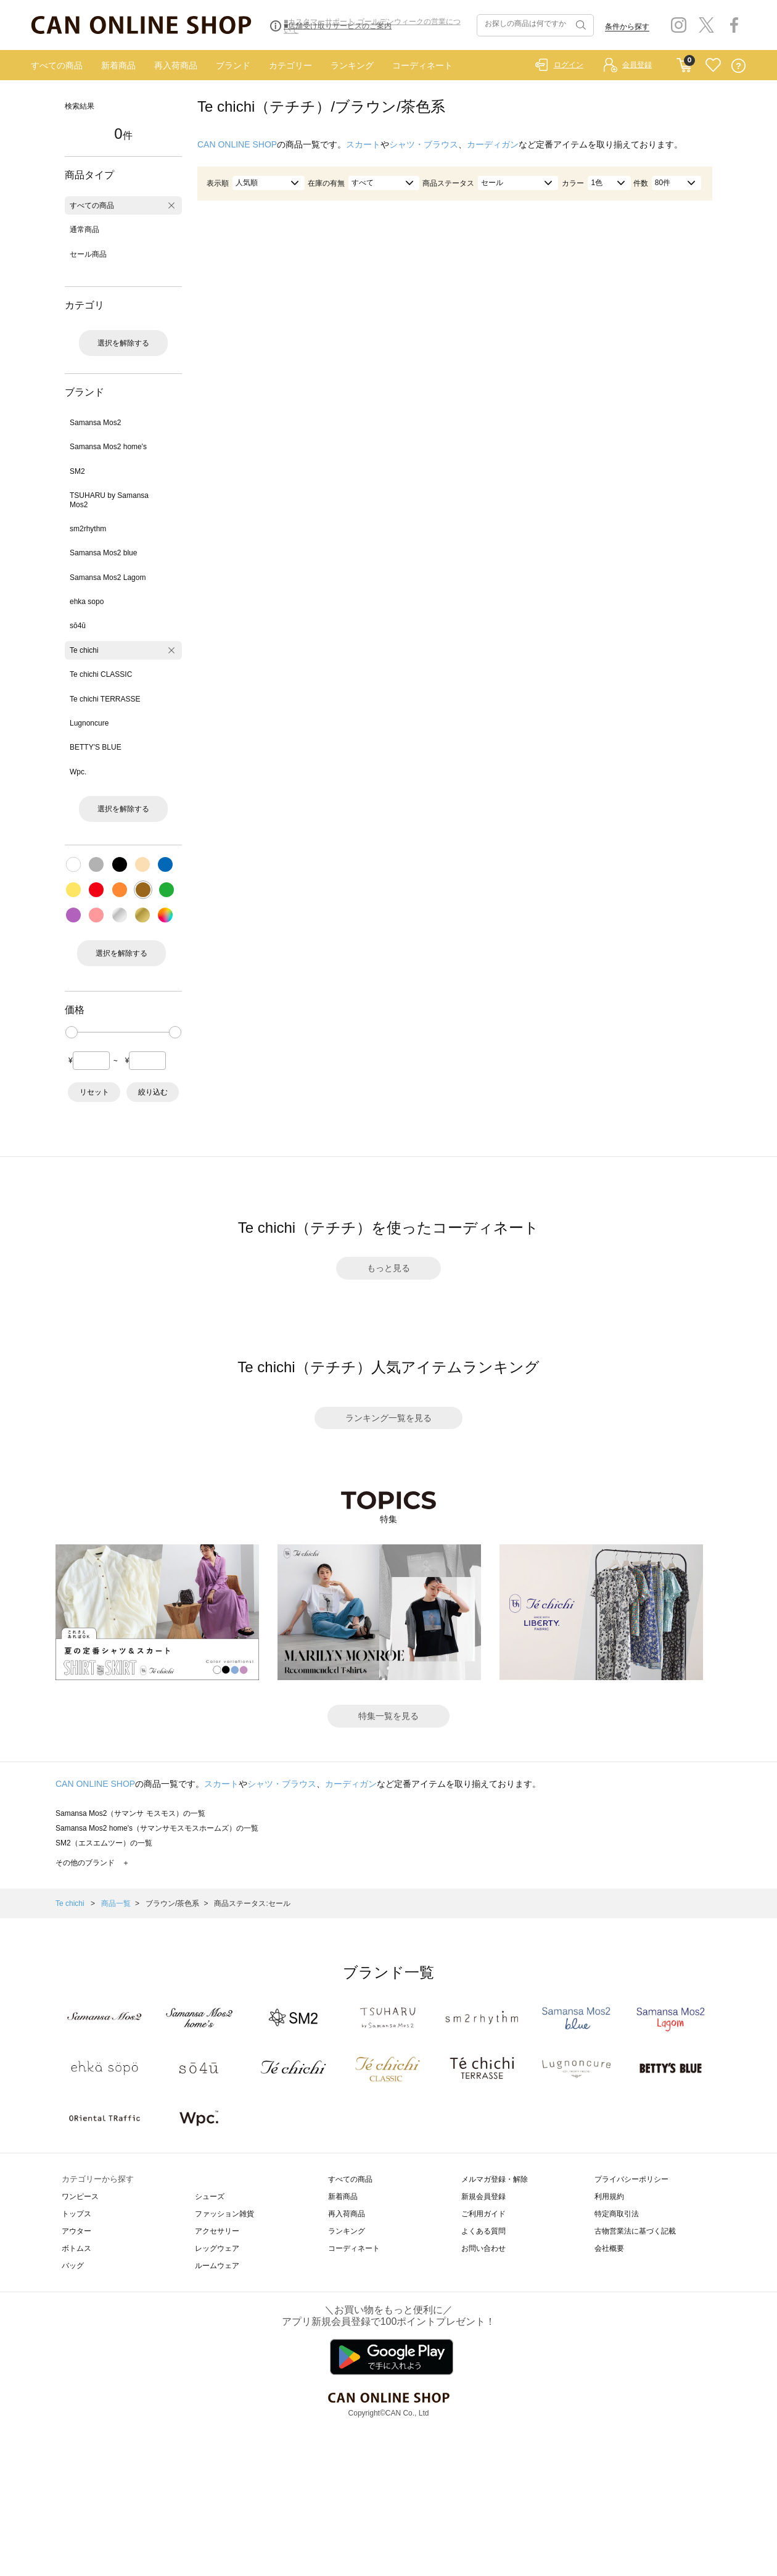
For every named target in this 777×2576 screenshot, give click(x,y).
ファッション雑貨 (224, 2213)
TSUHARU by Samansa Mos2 (109, 499)
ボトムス (76, 2248)
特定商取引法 (616, 2213)
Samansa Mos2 (95, 422)
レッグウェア (217, 2248)
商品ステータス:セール (252, 1903)
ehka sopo (87, 601)
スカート (363, 144)
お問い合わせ (483, 2248)
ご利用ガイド (483, 2213)
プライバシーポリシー (631, 2179)
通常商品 (84, 229)
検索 (580, 25)
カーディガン (493, 144)
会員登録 (637, 64)
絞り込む (153, 1092)
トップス (76, 2213)
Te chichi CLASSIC (101, 674)
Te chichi (84, 650)
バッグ (73, 2265)
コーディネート (422, 65)
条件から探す (627, 26)
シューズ (209, 2196)
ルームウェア (217, 2265)
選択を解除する (123, 343)
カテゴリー (290, 65)
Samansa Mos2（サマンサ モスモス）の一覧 (130, 1813)
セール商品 (88, 254)
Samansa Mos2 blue (103, 553)
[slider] (71, 1032)
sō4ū (78, 625)
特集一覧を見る (388, 1716)
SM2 (77, 471)
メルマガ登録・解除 (494, 2179)
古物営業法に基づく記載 (635, 2231)
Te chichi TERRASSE (105, 699)
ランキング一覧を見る (388, 1418)
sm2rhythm (88, 528)
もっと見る (388, 1268)
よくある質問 (483, 2231)
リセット (94, 1092)
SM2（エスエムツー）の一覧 (104, 1843)
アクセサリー (217, 2231)
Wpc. (78, 772)
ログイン (568, 64)
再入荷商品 (175, 65)
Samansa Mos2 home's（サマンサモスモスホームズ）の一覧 (157, 1828)
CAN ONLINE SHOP (237, 144)
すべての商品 (57, 65)
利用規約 (609, 2196)
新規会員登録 (483, 2196)
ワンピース (80, 2196)
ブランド (233, 65)
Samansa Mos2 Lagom (108, 577)
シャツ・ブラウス (423, 144)
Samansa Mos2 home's (108, 446)
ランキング (352, 65)
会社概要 (609, 2248)
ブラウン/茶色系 (172, 1903)
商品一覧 (116, 1903)
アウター (76, 2231)
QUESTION (738, 65)
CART (684, 62)
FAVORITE (713, 65)
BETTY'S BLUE (95, 747)
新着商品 (118, 65)
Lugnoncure (89, 723)
